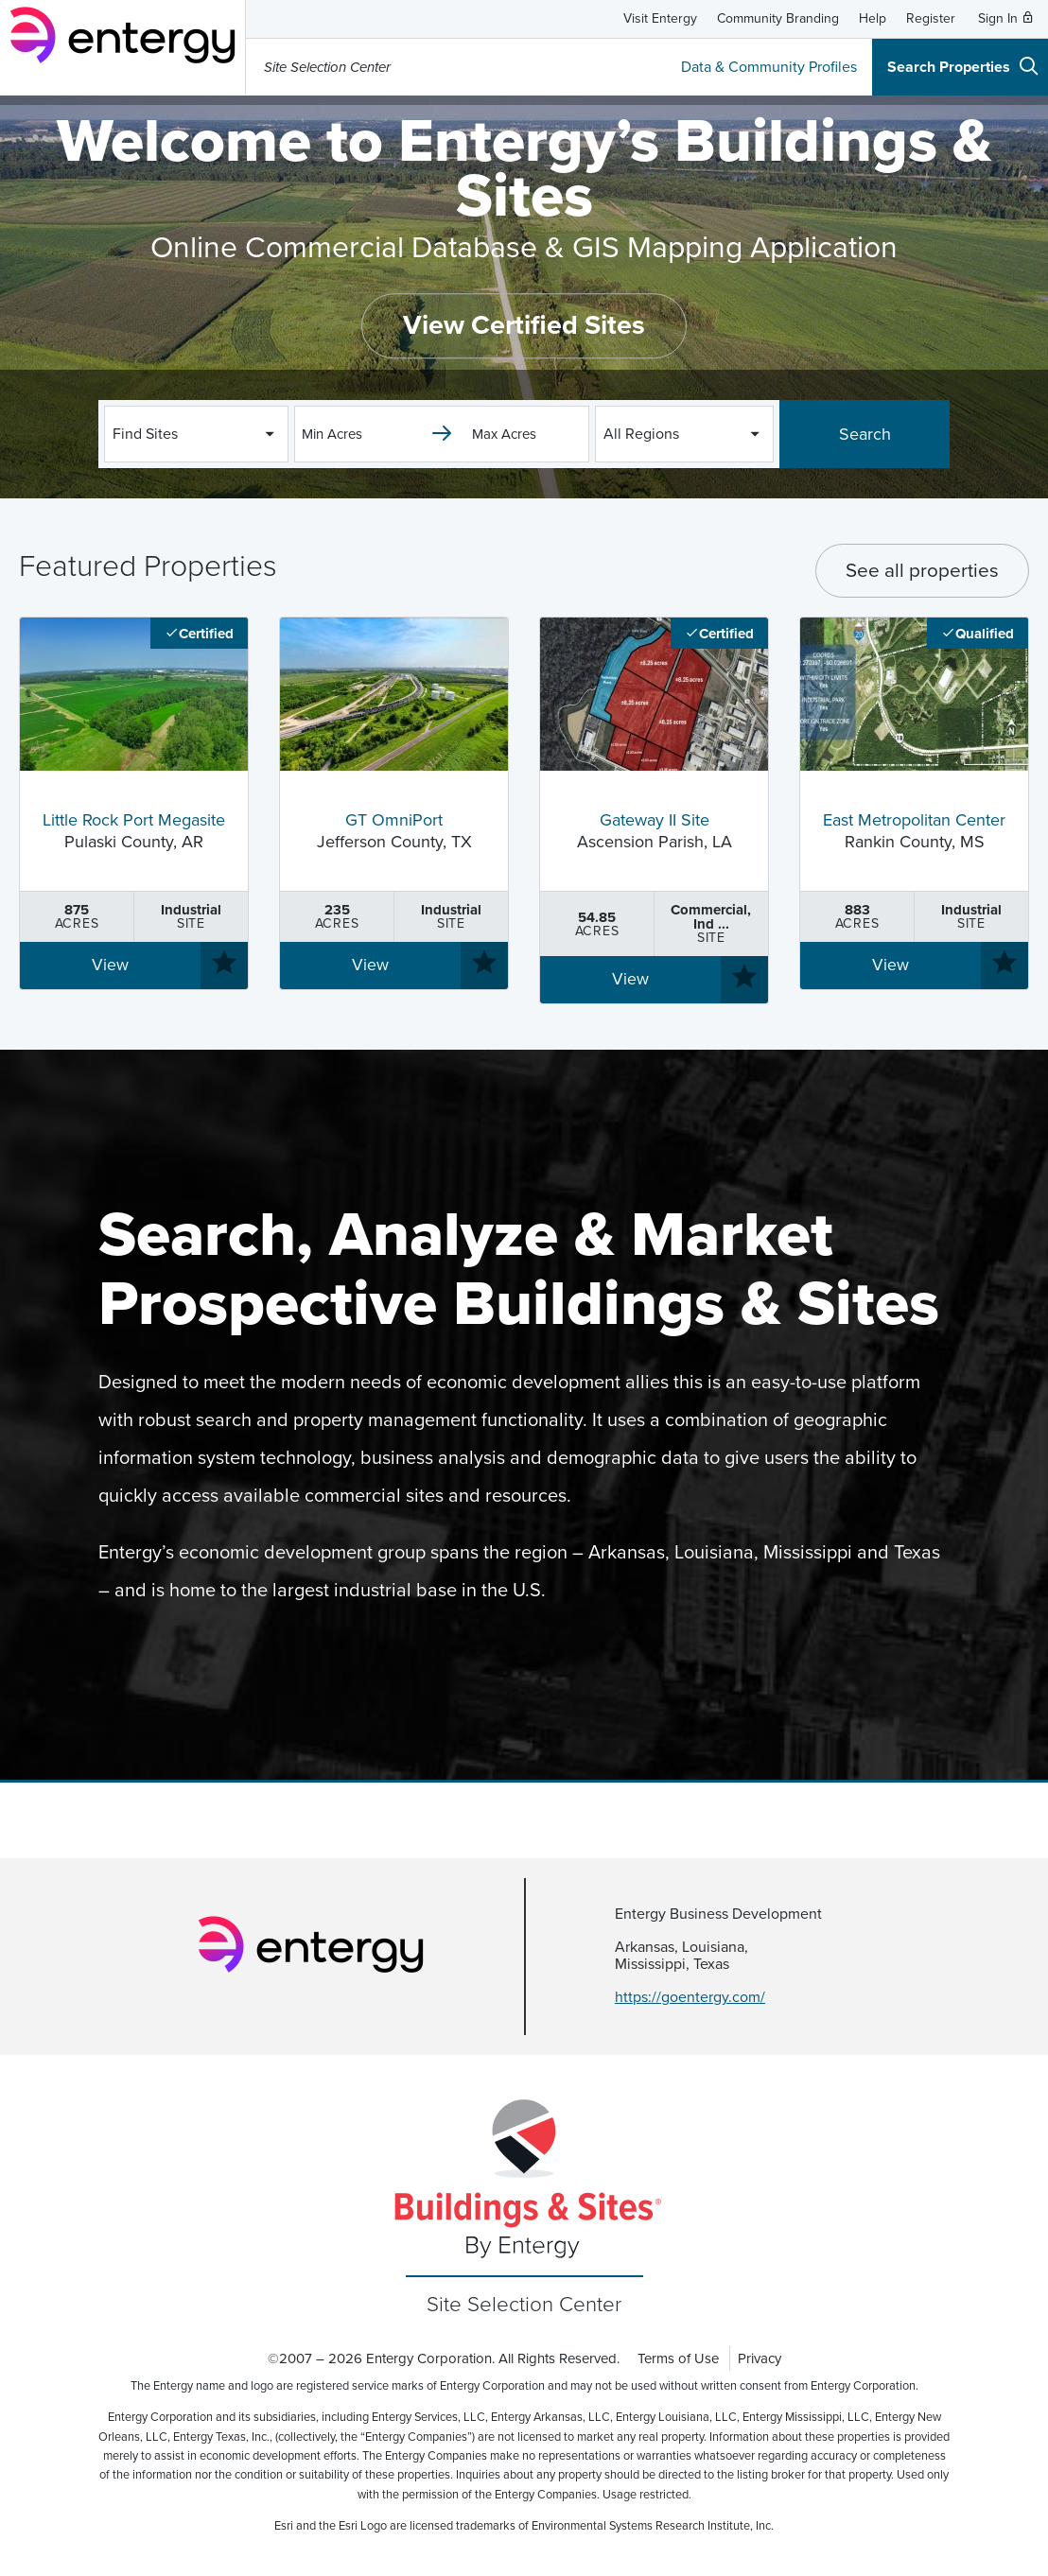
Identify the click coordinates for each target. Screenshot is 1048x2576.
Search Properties (963, 66)
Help (872, 18)
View (110, 965)
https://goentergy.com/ (690, 1997)
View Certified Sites (524, 326)
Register (930, 18)
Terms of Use (678, 2358)
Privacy (759, 2358)
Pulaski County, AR (134, 831)
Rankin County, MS (914, 831)
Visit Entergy (660, 18)
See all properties (922, 571)
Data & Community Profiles (769, 67)
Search (865, 434)
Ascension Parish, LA (654, 831)
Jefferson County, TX (394, 831)
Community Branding (778, 18)
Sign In (1006, 18)
